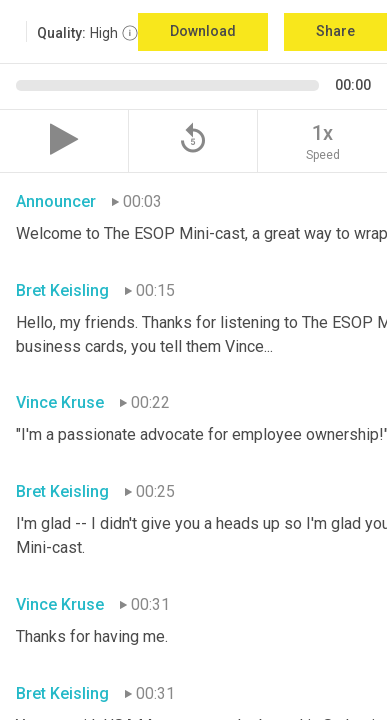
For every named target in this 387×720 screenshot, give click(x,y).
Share (335, 31)
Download (203, 31)
